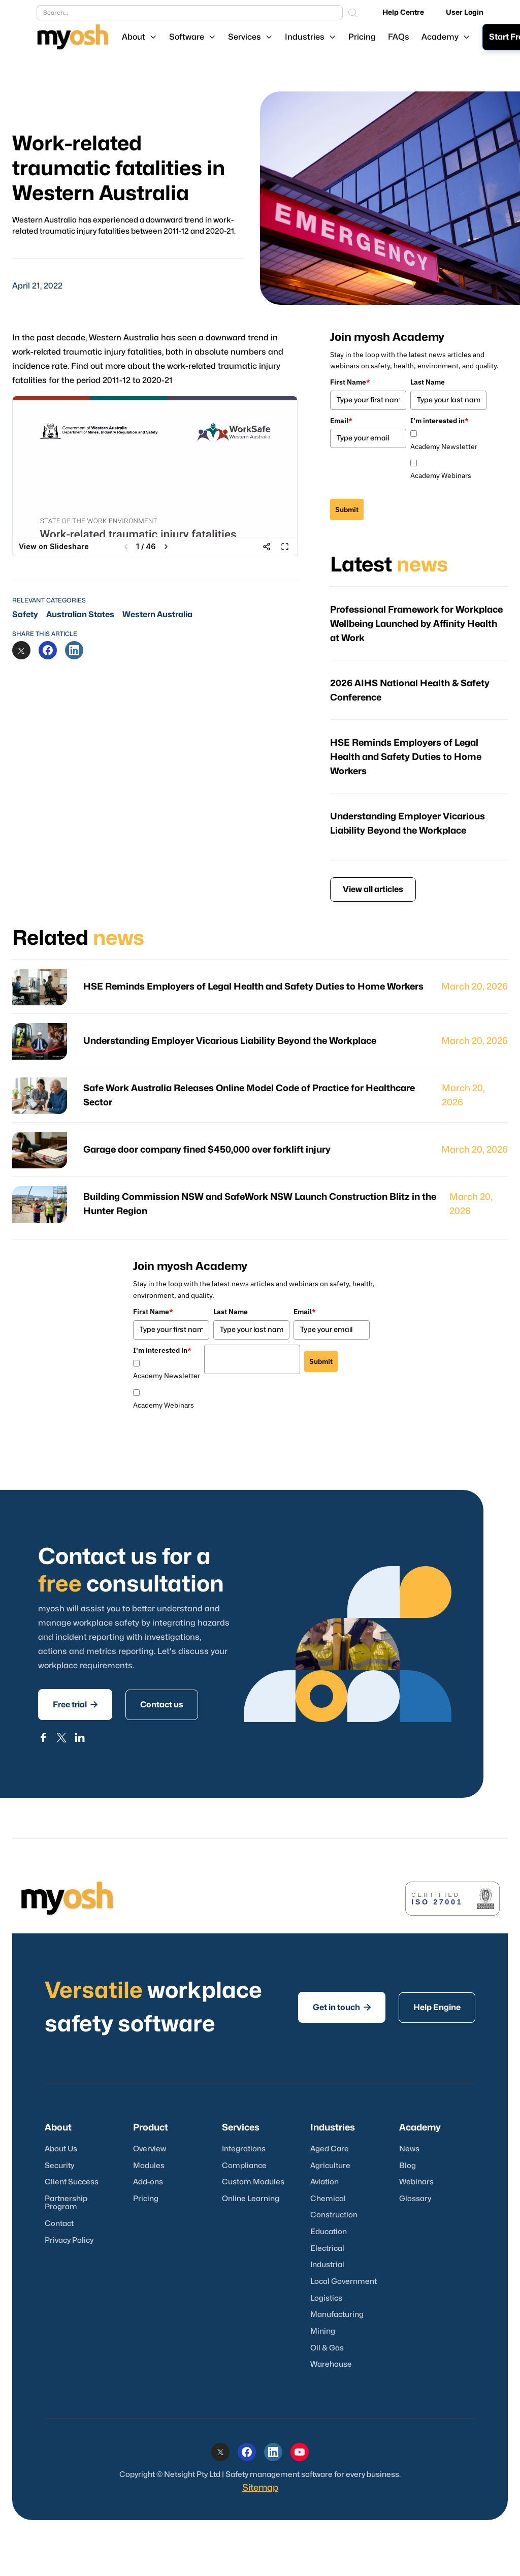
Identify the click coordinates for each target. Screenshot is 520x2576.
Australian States (80, 615)
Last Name (427, 382)
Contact (59, 2224)
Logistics (326, 2298)
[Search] (353, 13)
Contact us (161, 1705)
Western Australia (157, 615)
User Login (464, 12)
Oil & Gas (327, 2348)
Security (59, 2166)
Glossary (415, 2199)
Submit (347, 509)
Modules (149, 2166)
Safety (25, 615)
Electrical (327, 2248)
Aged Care (329, 2149)
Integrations (244, 2149)
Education (328, 2232)
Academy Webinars (440, 475)
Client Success (72, 2182)
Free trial (75, 1704)
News (409, 2149)
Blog (407, 2166)
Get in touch (342, 2007)
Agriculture (330, 2166)
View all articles (373, 889)
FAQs (398, 37)
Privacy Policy (69, 2240)
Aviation (324, 2182)
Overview (149, 2149)
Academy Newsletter (443, 446)
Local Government (343, 2281)
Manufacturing (337, 2314)
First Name (350, 382)
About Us (61, 2149)
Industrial (327, 2265)
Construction (334, 2215)
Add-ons (148, 2182)
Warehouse (331, 2364)
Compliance (244, 2166)
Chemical (328, 2199)
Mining (322, 2331)
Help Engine (437, 2007)
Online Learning (250, 2199)
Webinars (416, 2182)
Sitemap (260, 2488)
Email (341, 420)
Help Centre (403, 12)
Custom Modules (253, 2182)
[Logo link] (73, 37)
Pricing (362, 37)
